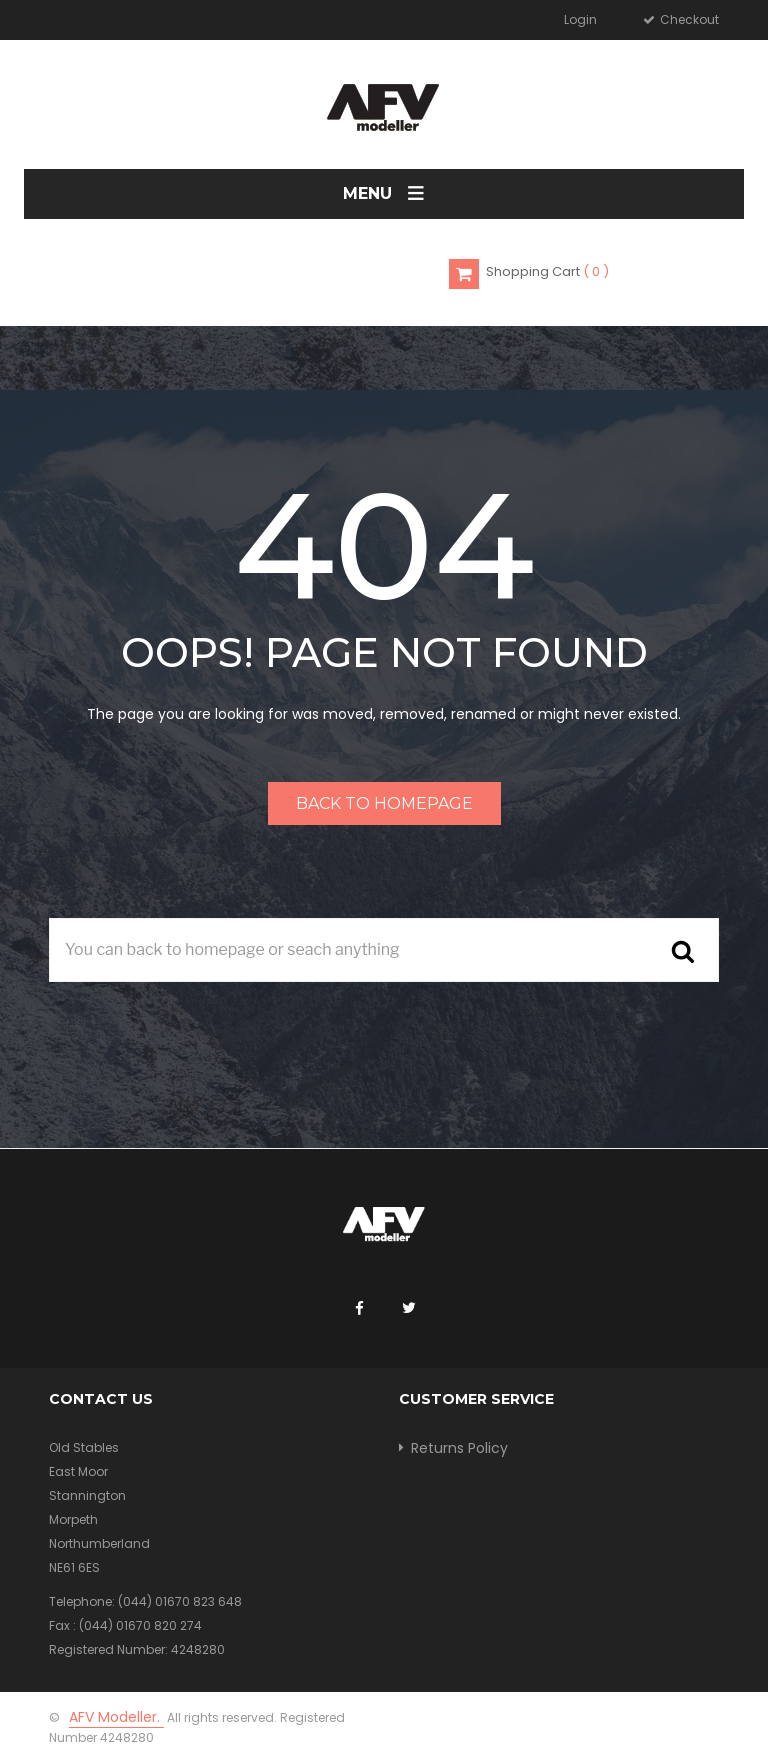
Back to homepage (384, 803)
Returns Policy (459, 1448)
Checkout (688, 19)
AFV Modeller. (116, 1717)
